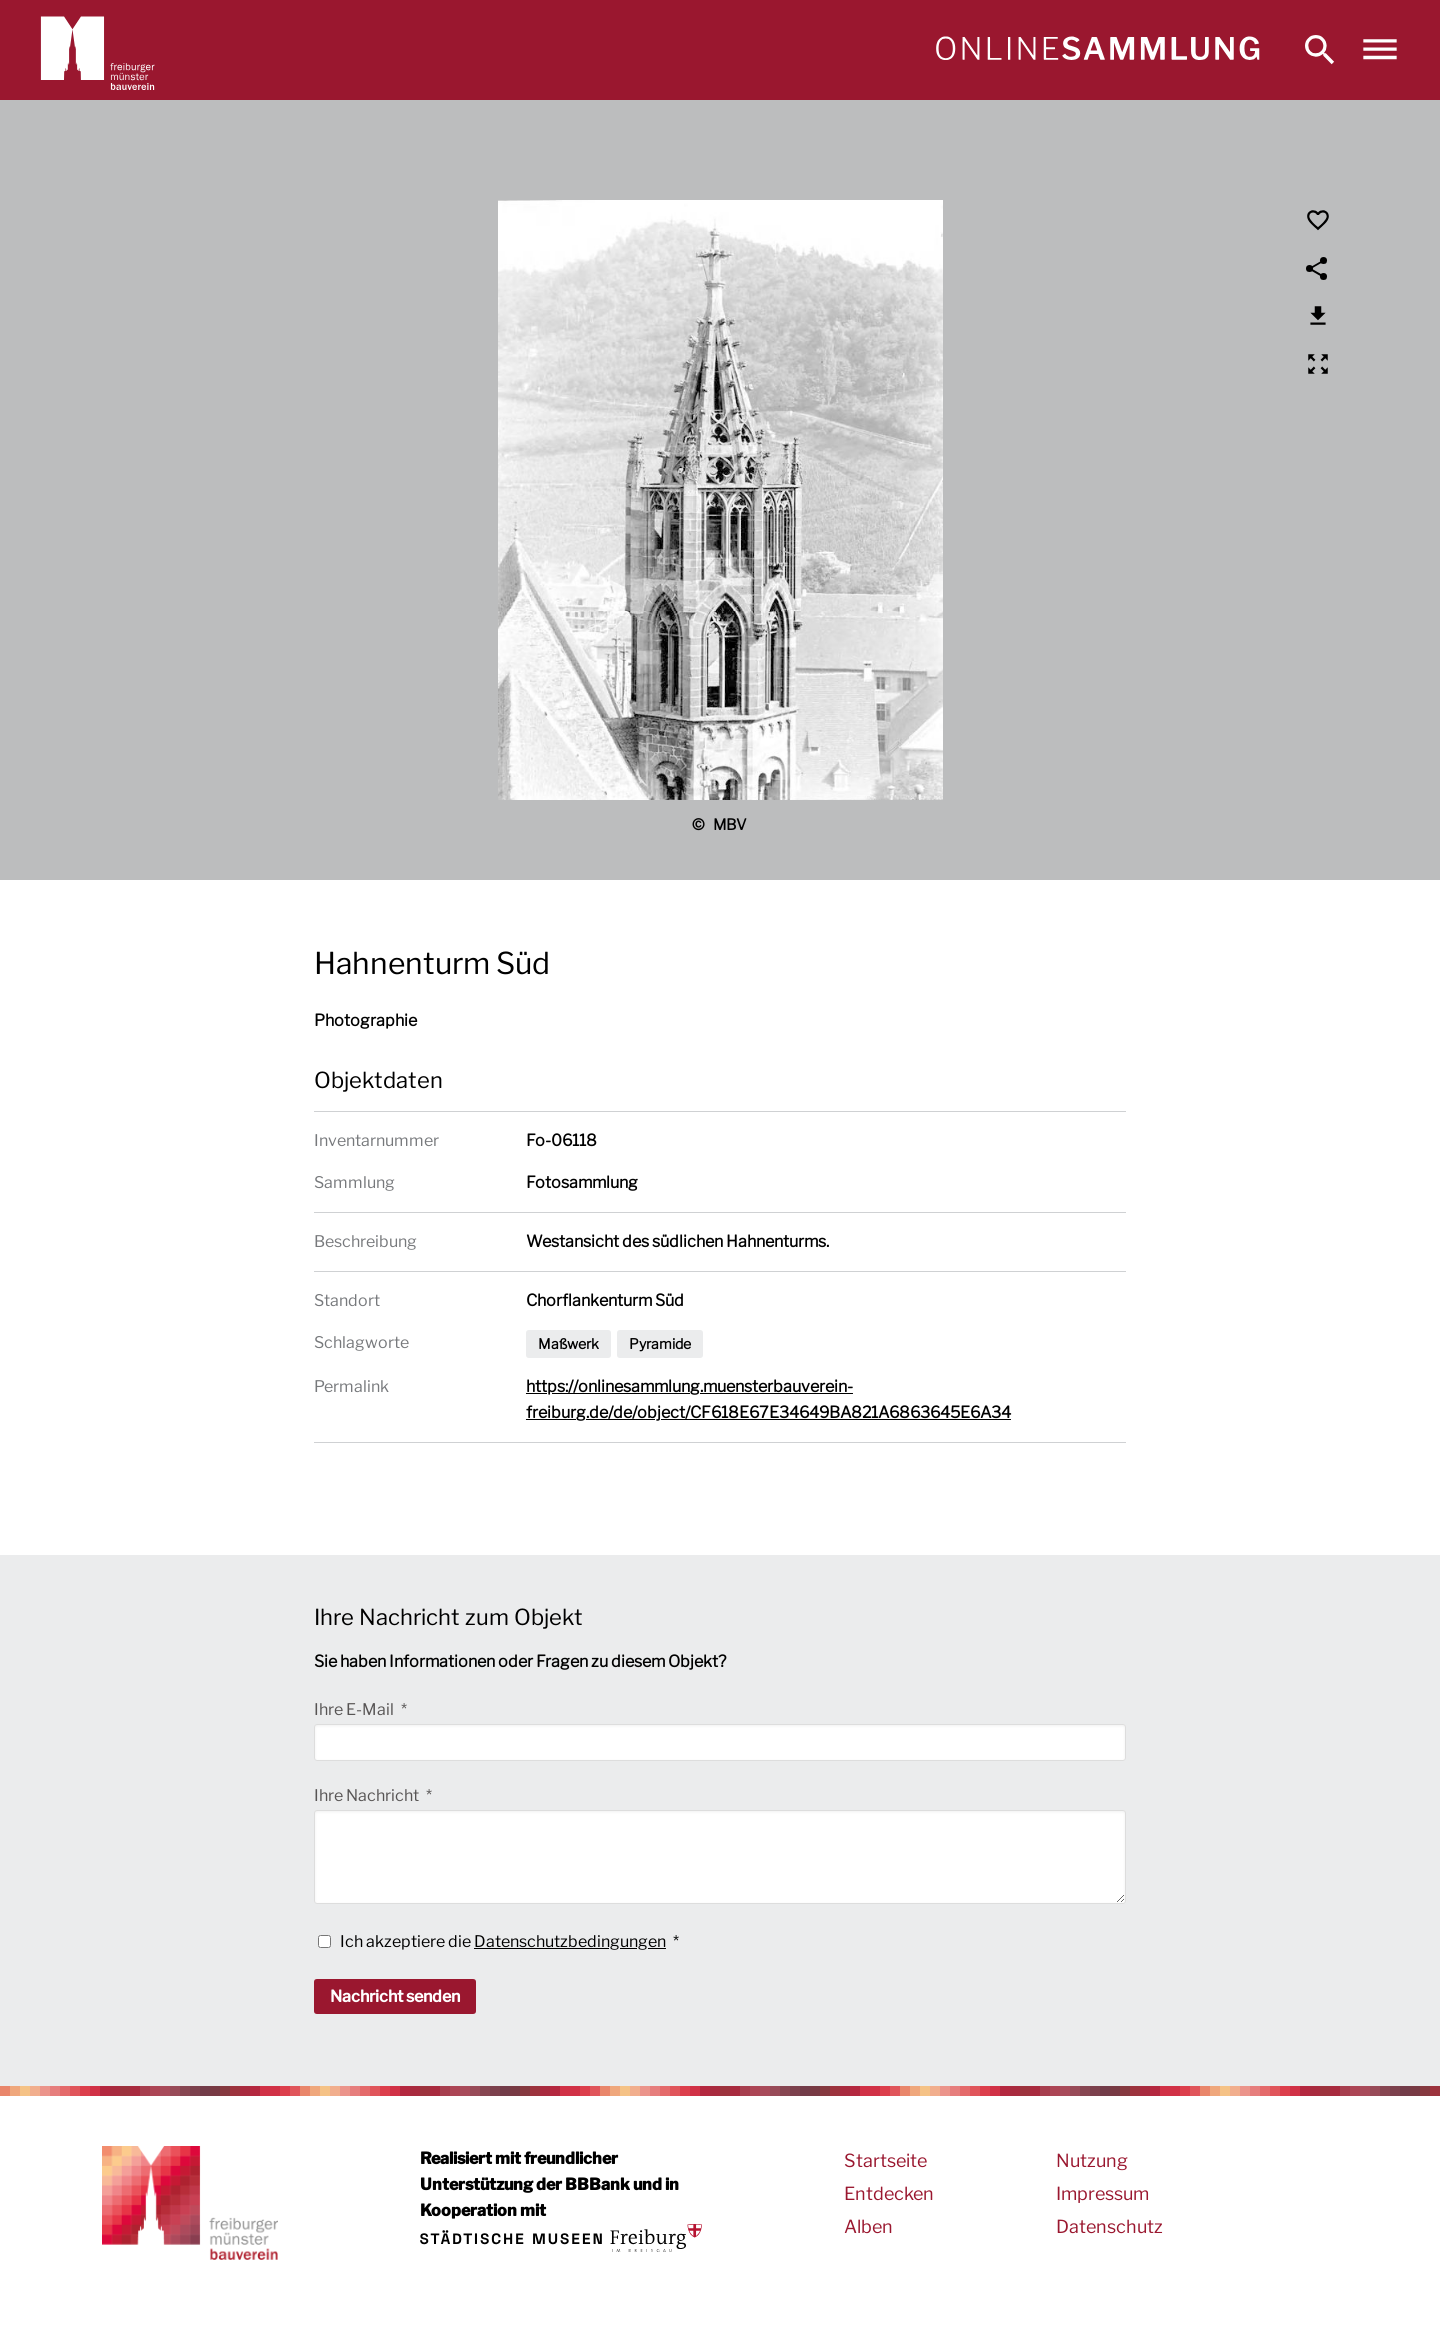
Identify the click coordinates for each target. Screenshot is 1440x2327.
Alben (868, 2226)
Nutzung (1092, 2160)
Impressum (1102, 2193)
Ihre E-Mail (355, 1709)
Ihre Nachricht (368, 1795)
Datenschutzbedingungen (570, 1941)
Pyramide (660, 1343)
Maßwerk (568, 1343)
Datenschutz (1109, 2226)
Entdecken (889, 2193)
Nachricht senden (395, 1996)
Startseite (885, 2160)
